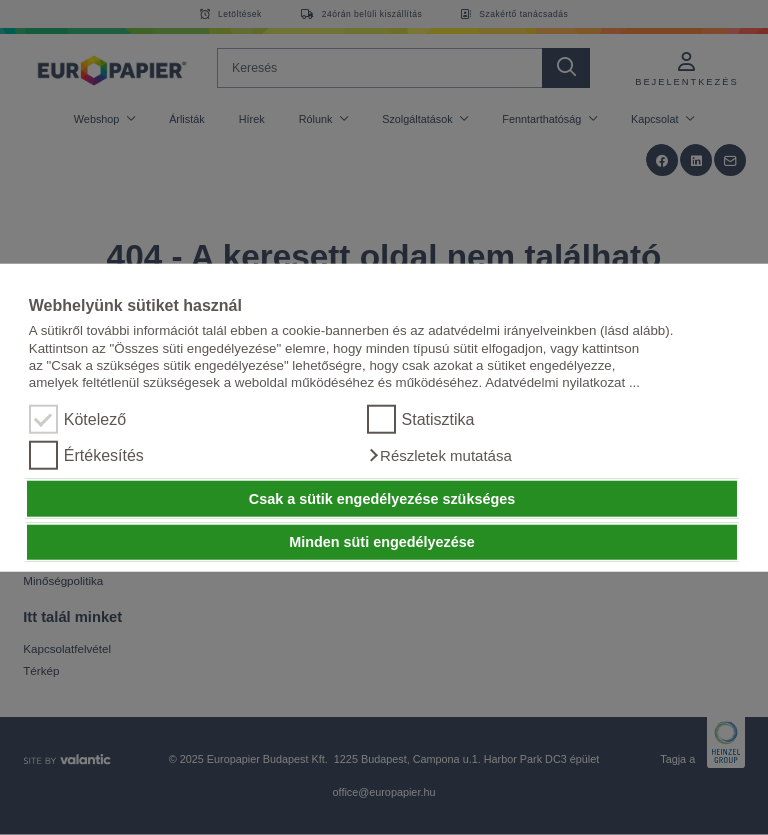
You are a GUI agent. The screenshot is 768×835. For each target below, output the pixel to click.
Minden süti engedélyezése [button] (382, 542)
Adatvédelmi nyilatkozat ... (562, 382)
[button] (439, 456)
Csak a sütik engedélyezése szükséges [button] (382, 499)
